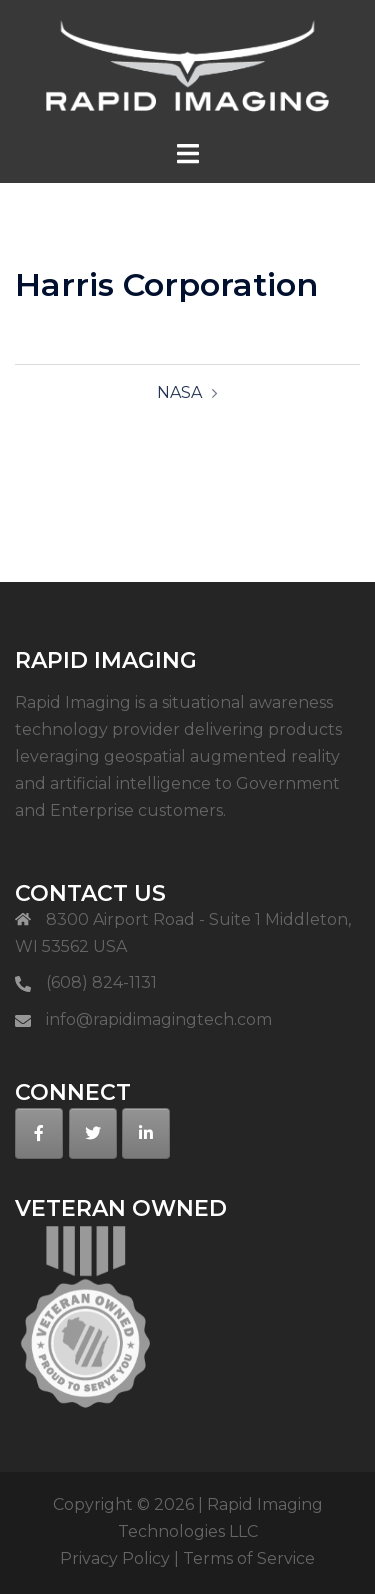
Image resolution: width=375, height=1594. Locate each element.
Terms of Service (249, 1558)
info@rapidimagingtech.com (159, 1019)
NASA (179, 392)
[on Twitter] (93, 1133)
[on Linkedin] (146, 1133)
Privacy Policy (115, 1558)
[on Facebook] (39, 1133)
